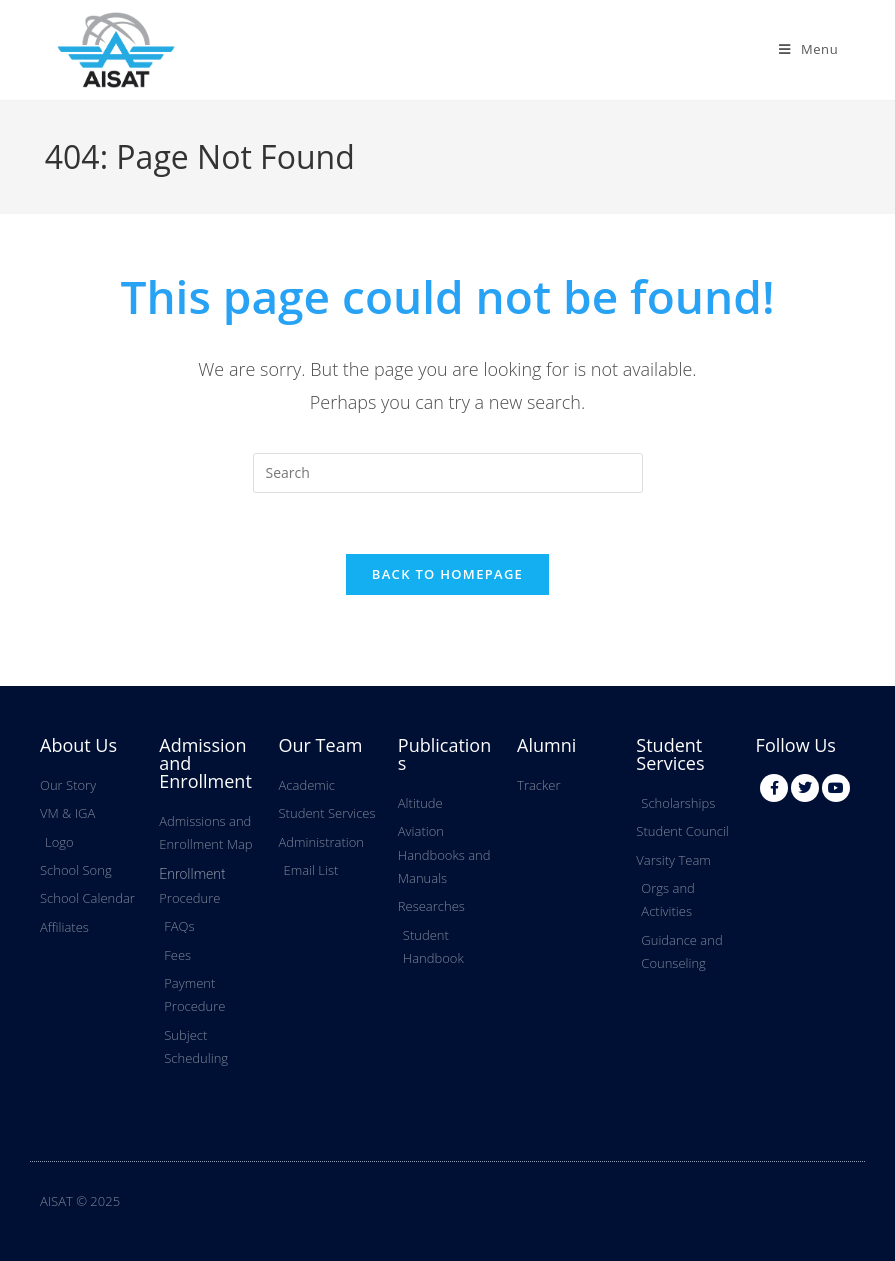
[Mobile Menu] (808, 49)
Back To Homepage (447, 574)
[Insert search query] (448, 473)
